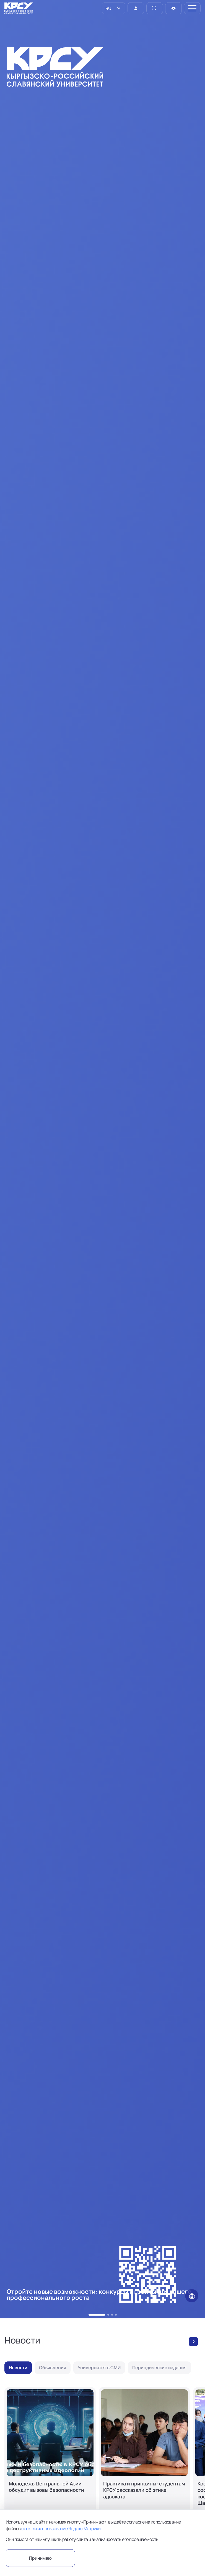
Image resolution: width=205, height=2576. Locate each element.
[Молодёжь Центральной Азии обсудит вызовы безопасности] (50, 2459)
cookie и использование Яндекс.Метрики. (61, 2528)
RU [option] (107, 8)
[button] (97, 2315)
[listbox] (113, 8)
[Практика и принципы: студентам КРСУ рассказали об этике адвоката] (144, 2459)
